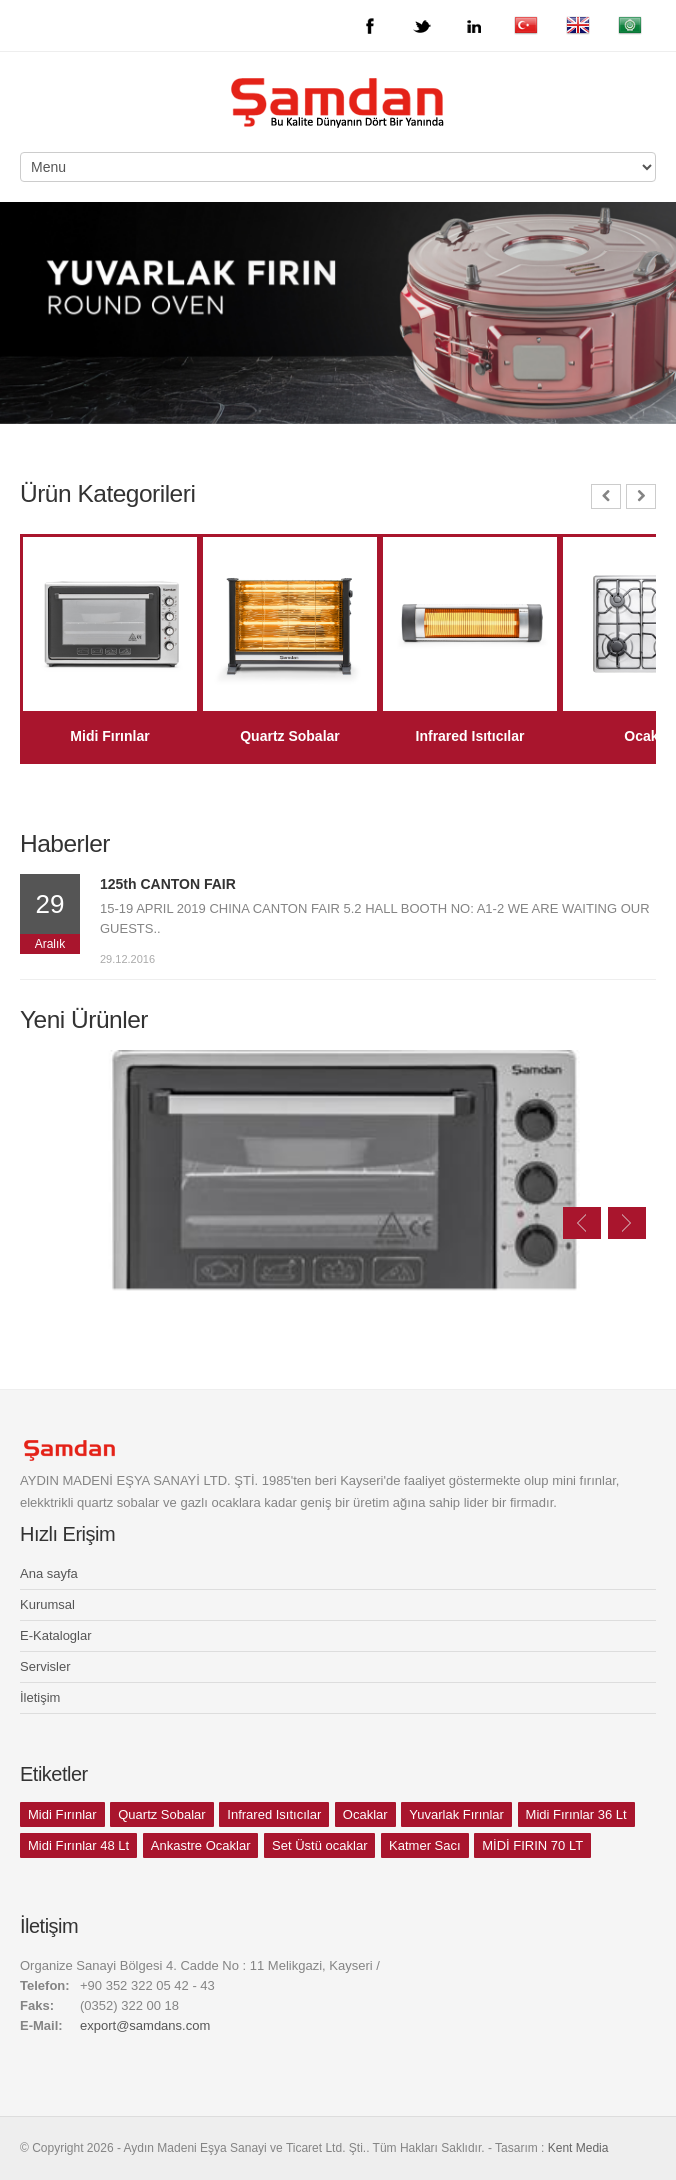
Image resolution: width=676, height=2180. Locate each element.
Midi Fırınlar (62, 1814)
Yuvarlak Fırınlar (456, 1814)
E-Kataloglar (56, 1635)
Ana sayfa (49, 1573)
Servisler (45, 1666)
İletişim (40, 1697)
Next (627, 1223)
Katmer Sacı (425, 1845)
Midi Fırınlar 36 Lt (576, 1814)
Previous (582, 1223)
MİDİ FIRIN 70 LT (532, 1845)
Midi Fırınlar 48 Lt (78, 1845)
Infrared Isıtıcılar (274, 1814)
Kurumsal (47, 1604)
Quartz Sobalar (161, 1814)
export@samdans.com (145, 2025)
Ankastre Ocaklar (201, 1845)
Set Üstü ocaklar (319, 1845)
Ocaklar (365, 1814)
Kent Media (578, 2148)
